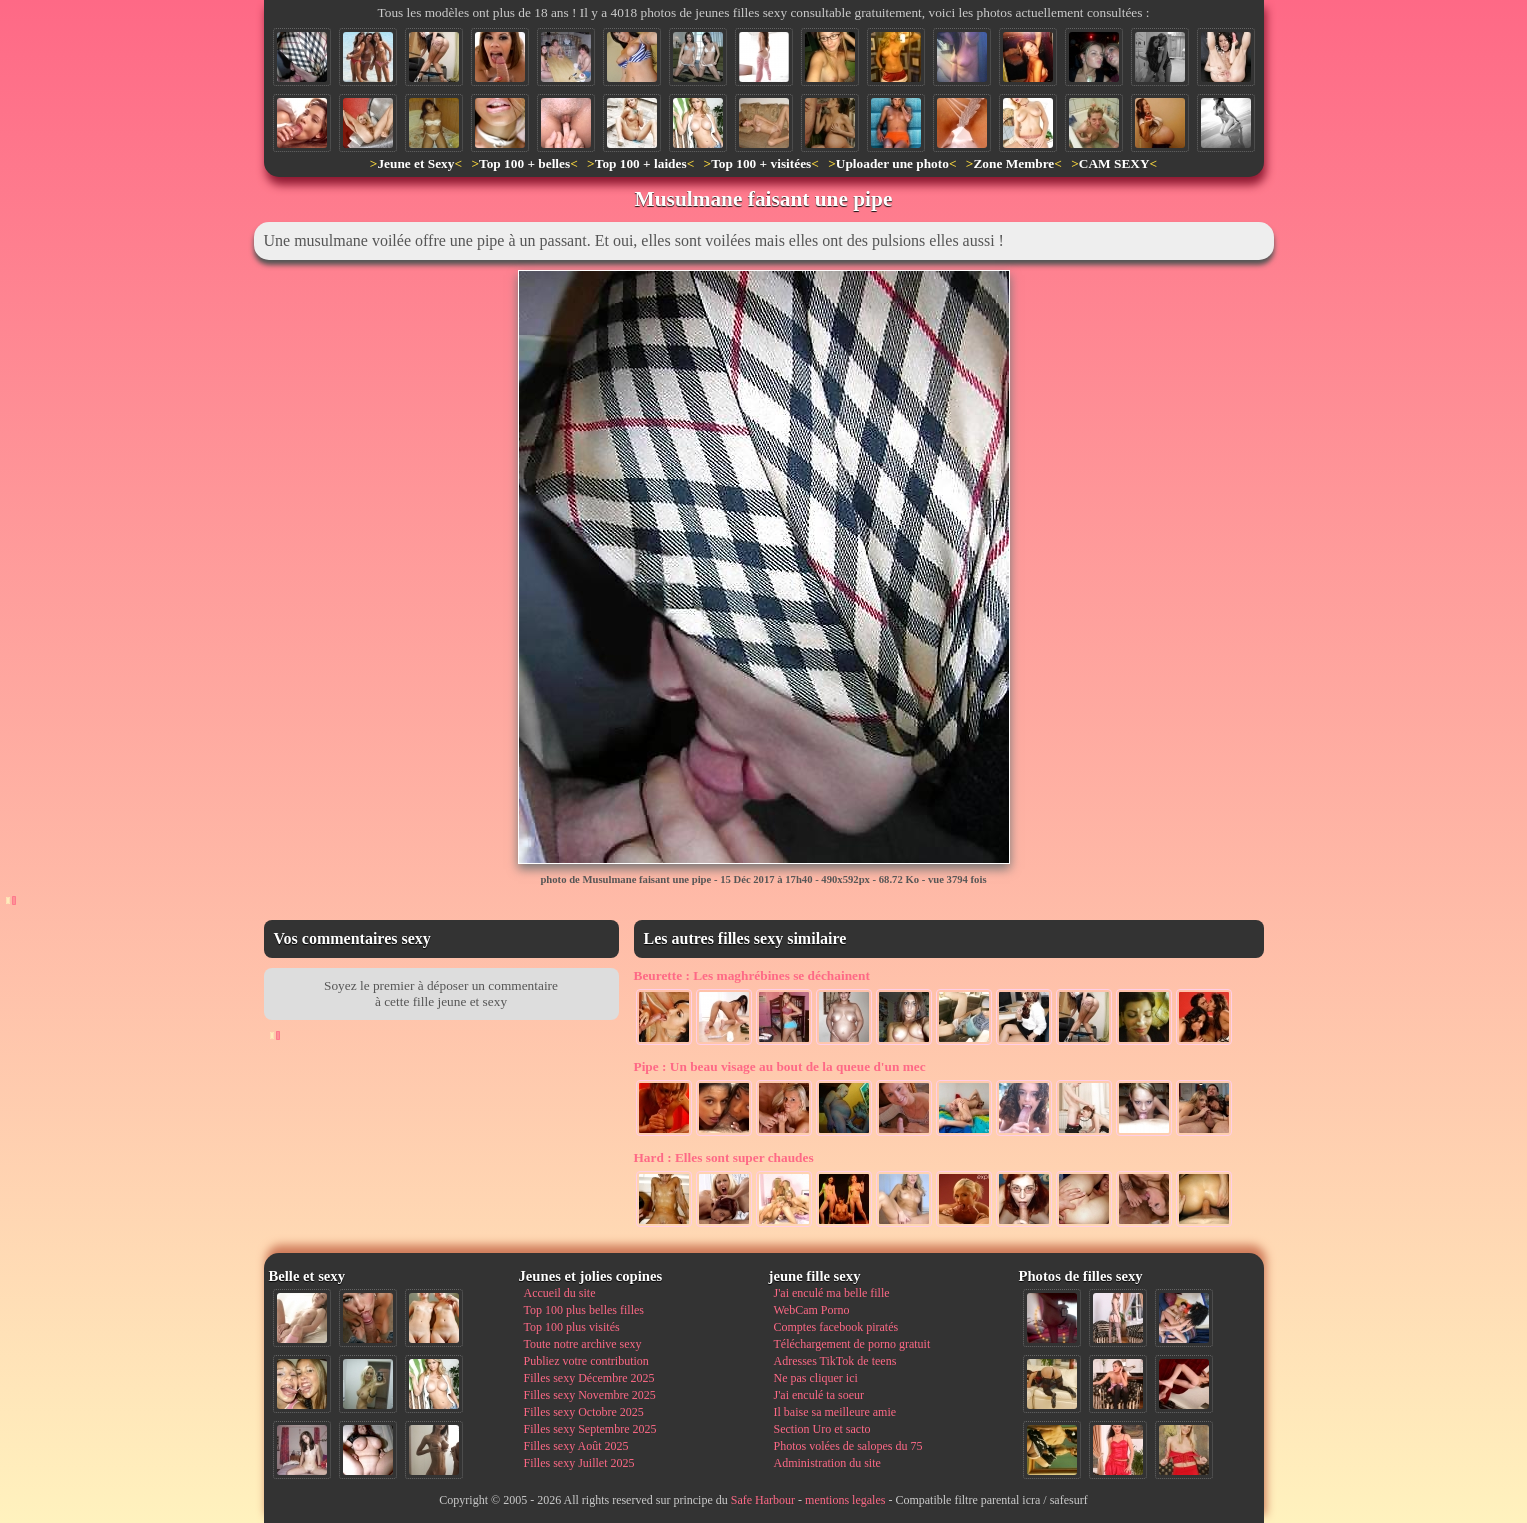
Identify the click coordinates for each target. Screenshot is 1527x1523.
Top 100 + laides (641, 163)
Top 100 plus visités (572, 1327)
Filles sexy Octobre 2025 (584, 1412)
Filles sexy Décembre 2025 (589, 1378)
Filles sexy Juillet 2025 (579, 1463)
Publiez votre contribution (586, 1361)
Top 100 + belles (524, 163)
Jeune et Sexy (415, 163)
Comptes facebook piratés (836, 1327)
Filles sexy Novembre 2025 (590, 1395)
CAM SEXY (1114, 163)
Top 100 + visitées (761, 163)
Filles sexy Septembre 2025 (590, 1429)
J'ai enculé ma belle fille (832, 1293)
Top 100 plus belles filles (584, 1310)
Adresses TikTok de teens (835, 1361)
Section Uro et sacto (822, 1429)
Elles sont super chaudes (724, 1157)
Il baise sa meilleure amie (835, 1412)
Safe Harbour (763, 1500)
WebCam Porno (812, 1310)
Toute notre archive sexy (583, 1344)
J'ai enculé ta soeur (819, 1395)
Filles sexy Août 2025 (576, 1446)
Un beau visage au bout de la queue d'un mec (780, 1066)
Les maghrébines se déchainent (752, 975)
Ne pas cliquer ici (816, 1378)
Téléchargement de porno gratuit (852, 1344)
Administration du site (827, 1463)
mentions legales (845, 1500)
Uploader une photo (892, 163)
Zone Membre (1013, 163)
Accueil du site (560, 1293)
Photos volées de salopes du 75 (848, 1446)
